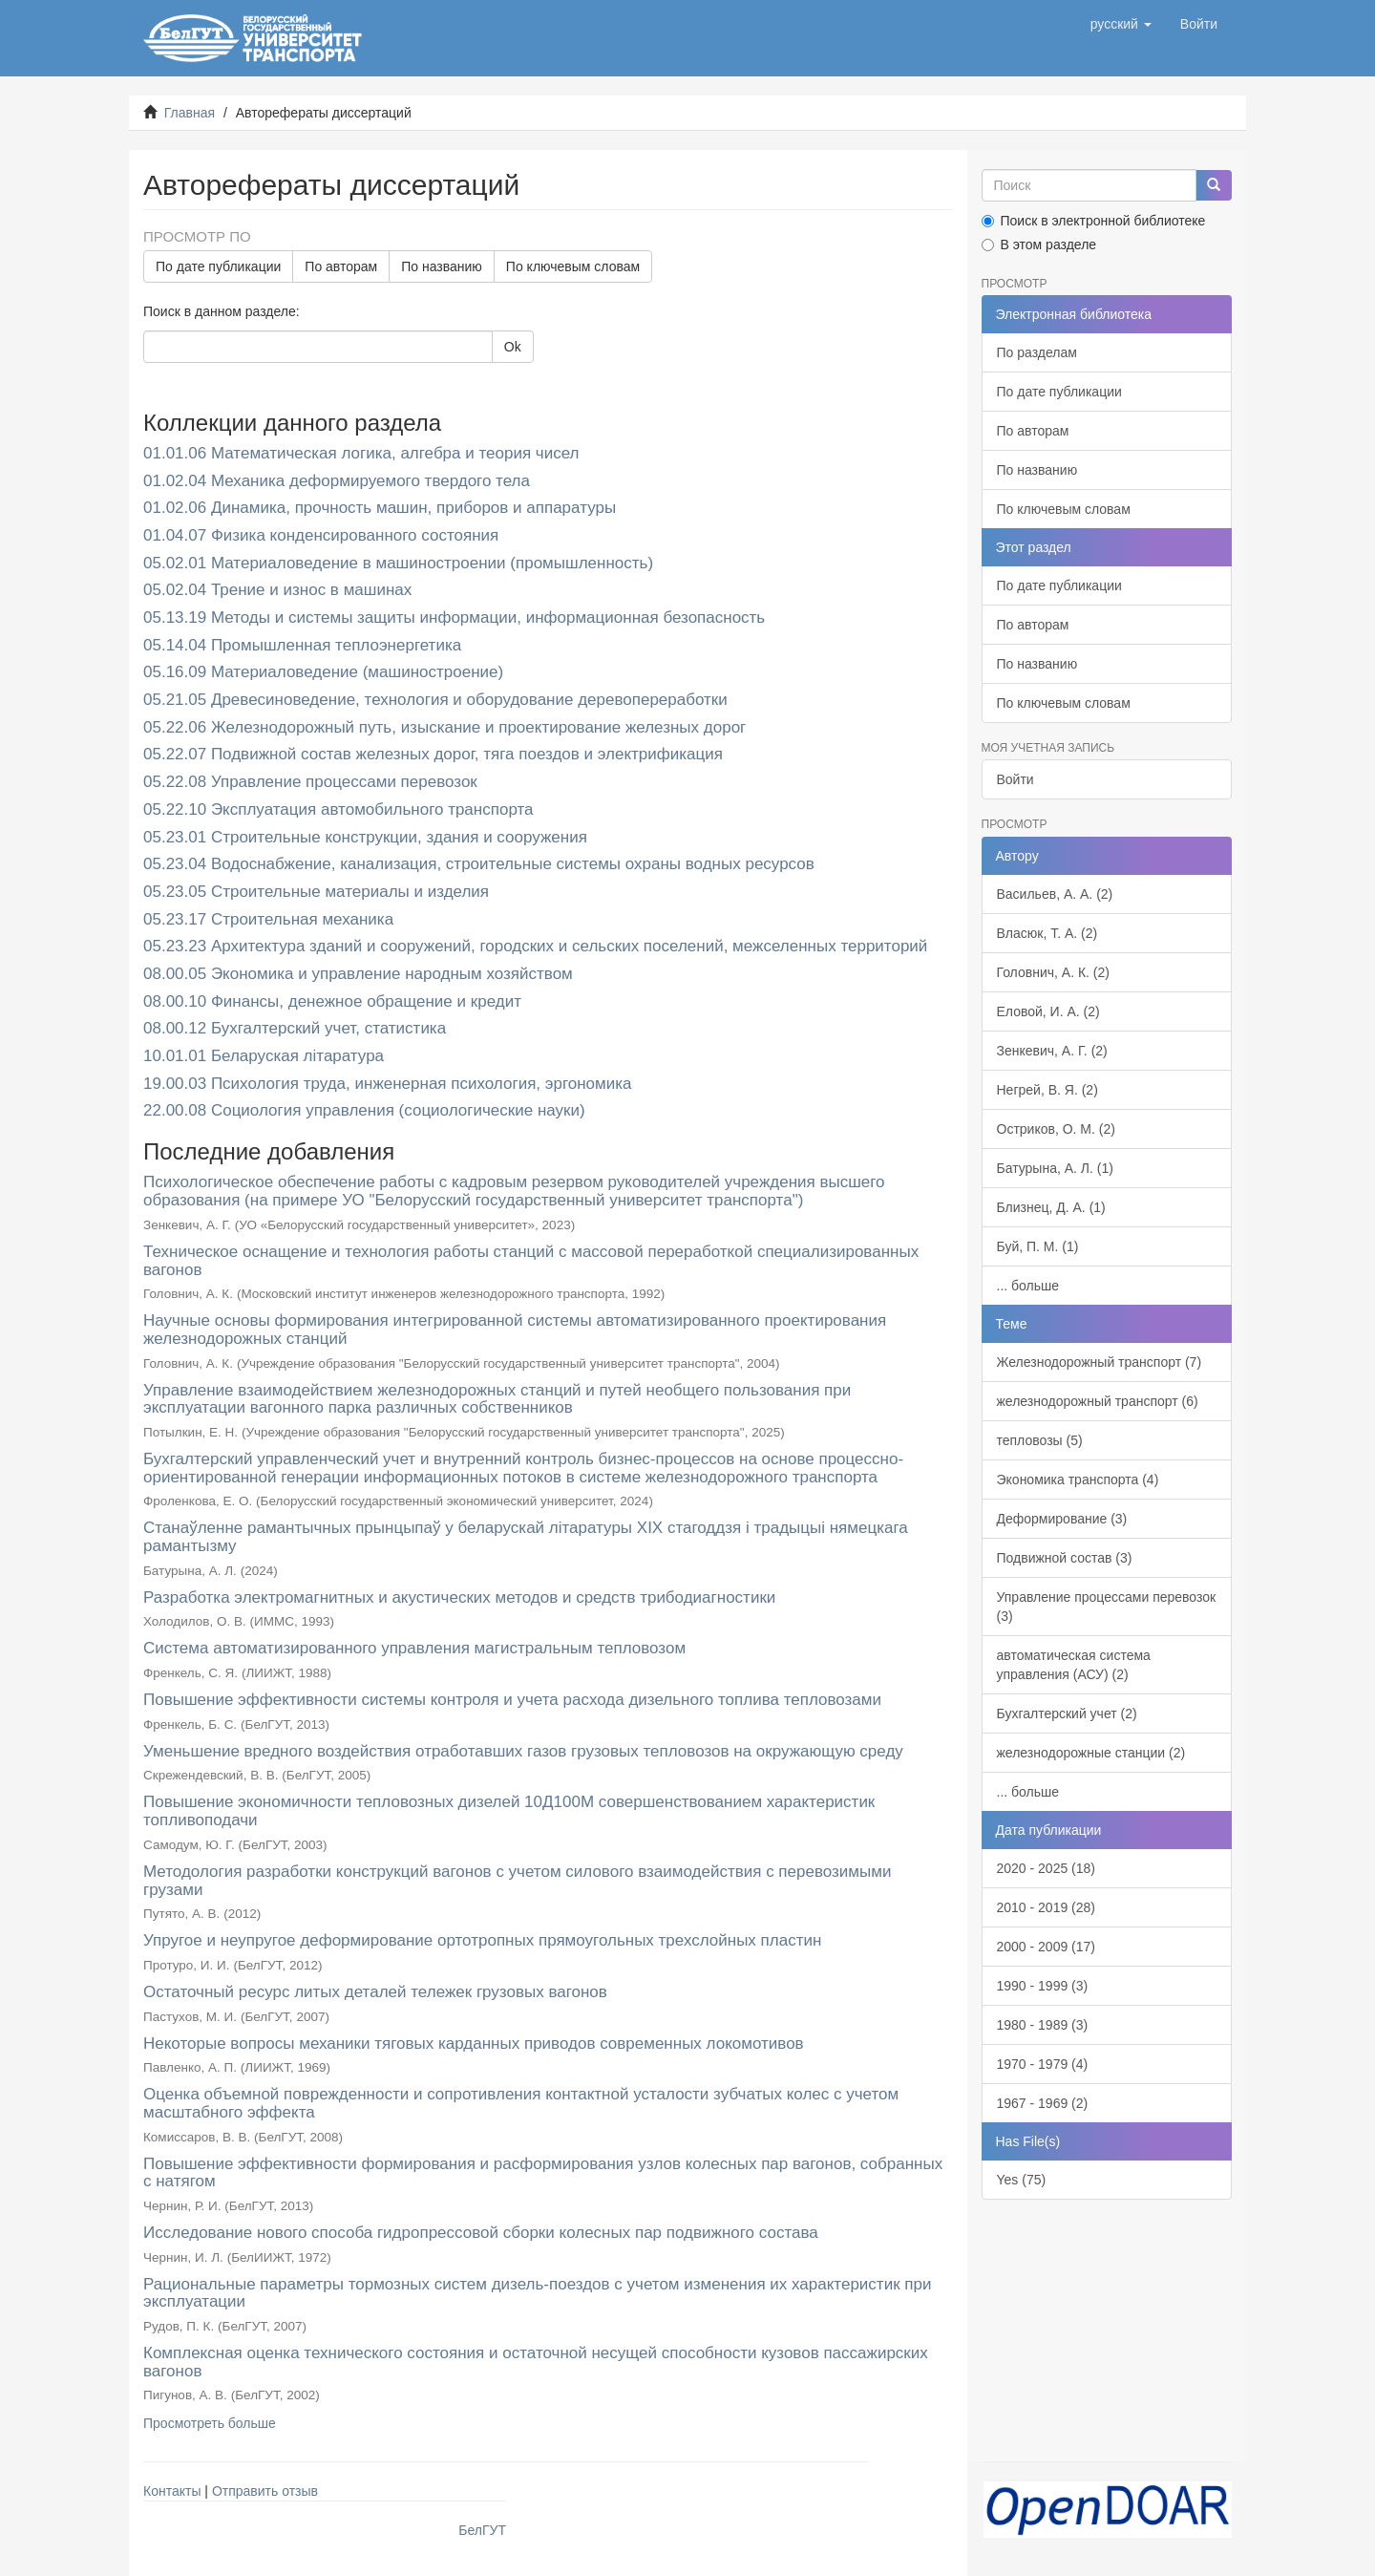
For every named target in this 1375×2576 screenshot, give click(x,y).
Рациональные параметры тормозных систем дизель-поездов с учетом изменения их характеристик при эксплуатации (537, 2293)
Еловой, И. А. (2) (1048, 1011)
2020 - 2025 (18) (1046, 1868)
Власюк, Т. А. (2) (1047, 933)
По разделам (1037, 352)
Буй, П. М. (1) (1038, 1246)
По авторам (341, 266)
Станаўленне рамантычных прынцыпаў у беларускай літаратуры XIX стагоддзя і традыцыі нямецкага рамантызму (525, 1537)
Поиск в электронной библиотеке (1094, 220)
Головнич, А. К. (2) (1053, 972)
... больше (1028, 1285)
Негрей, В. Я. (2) (1047, 1089)
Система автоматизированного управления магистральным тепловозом (414, 1648)
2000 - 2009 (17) (1046, 1946)
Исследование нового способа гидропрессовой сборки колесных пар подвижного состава (480, 2233)
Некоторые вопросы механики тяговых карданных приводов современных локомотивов (473, 2043)
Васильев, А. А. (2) (1055, 894)
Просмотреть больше (209, 2423)
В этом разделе (1039, 244)
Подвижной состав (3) (1064, 1557)
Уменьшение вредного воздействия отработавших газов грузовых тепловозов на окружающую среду (523, 1751)
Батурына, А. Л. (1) (1055, 1168)
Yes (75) (1022, 2179)
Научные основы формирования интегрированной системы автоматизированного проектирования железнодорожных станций (514, 1329)
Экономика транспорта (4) (1078, 1479)
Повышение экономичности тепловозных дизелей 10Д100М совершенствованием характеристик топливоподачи (509, 1811)
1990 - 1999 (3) (1043, 1985)
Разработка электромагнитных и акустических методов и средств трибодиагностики (459, 1597)
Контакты (172, 2491)
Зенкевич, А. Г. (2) (1052, 1050)
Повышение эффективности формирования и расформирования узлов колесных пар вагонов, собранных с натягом (542, 2173)
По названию (441, 266)
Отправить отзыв (265, 2491)
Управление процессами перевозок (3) (1106, 1606)
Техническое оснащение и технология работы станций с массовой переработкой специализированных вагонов (531, 1261)
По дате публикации (218, 266)
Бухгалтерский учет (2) (1067, 1713)
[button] (1121, 24)
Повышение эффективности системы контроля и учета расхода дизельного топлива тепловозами (512, 1700)
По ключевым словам (573, 266)
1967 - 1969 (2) (1043, 2103)
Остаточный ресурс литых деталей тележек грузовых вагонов (375, 1992)
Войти (1015, 779)
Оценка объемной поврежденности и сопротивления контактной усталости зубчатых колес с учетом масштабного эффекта (521, 2103)
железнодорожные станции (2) (1091, 1752)
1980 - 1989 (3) (1043, 2025)
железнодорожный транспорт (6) (1097, 1401)
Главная (189, 112)
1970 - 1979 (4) (1043, 2064)
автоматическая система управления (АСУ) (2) (1074, 1665)
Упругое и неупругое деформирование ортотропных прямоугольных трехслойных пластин (482, 1940)
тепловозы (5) (1040, 1440)
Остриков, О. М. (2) (1056, 1129)
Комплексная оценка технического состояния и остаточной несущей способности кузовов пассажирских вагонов (535, 2362)
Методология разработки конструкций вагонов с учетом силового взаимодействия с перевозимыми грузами (517, 1881)
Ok (512, 346)
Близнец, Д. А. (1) (1051, 1207)
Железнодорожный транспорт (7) (1099, 1362)
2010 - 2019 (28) (1046, 1907)
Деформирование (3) (1062, 1518)
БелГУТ (482, 2530)
